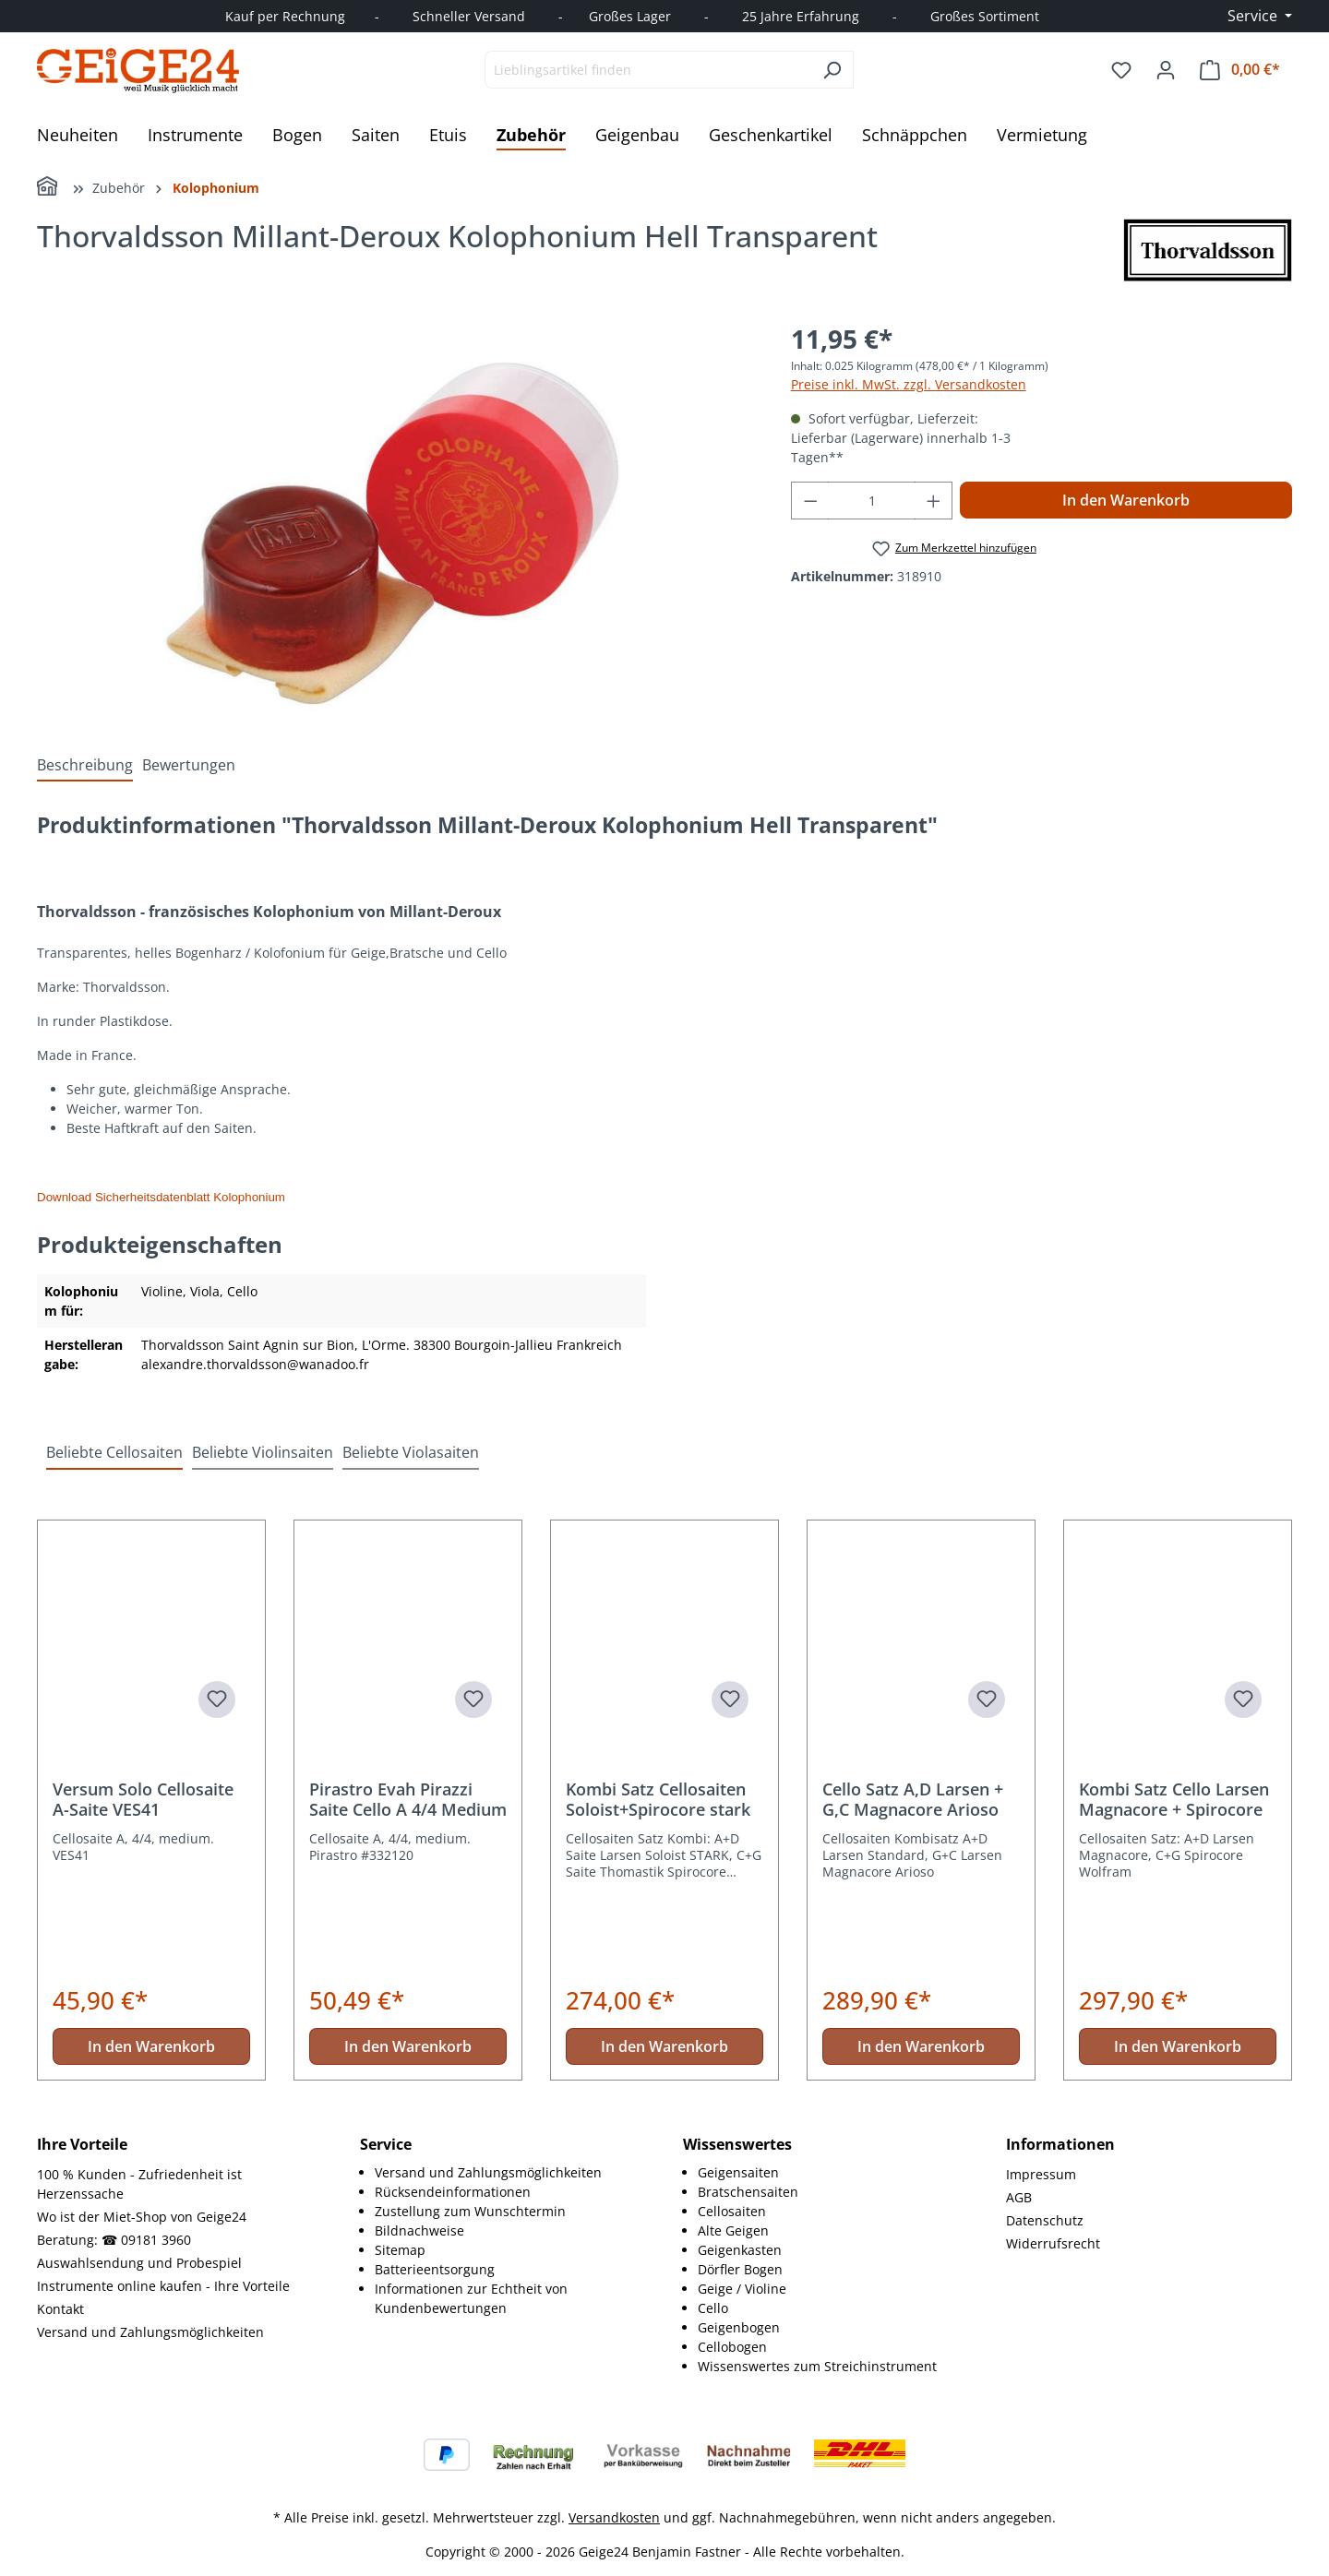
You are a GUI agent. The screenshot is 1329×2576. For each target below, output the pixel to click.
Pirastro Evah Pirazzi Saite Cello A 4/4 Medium (408, 1799)
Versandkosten (614, 2517)
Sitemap (400, 2250)
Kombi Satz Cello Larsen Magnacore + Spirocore (1174, 1799)
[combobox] (648, 70)
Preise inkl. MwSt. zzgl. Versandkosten (908, 384)
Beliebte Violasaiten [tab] (410, 1452)
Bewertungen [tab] (188, 765)
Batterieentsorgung (435, 2269)
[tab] (85, 765)
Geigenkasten (740, 2250)
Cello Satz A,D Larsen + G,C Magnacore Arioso (912, 1799)
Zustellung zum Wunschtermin (470, 2211)
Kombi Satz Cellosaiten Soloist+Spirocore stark (658, 1799)
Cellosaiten (732, 2211)
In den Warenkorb (1126, 500)
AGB (1019, 2197)
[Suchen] (832, 70)
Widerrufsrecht (1053, 2243)
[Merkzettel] (1121, 70)
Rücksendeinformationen (453, 2191)
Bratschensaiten (748, 2191)
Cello (713, 2308)
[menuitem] (510, 2172)
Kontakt (60, 2309)
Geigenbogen (739, 2327)
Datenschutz (1045, 2220)
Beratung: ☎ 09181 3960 (114, 2239)
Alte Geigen (733, 2230)
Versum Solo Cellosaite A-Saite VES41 (143, 1799)
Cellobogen (732, 2346)
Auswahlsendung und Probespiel (139, 2263)
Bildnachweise (419, 2230)
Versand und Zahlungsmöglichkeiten (150, 2332)
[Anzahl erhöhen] (934, 500)
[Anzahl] (872, 500)
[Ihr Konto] (1165, 70)
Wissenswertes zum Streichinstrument (817, 2366)
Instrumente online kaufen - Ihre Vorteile (163, 2286)
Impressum (1041, 2174)
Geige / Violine (742, 2288)
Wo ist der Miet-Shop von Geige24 (141, 2216)
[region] (395, 517)
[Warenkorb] (1240, 70)
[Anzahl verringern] (810, 500)
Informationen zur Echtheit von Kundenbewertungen (471, 2298)
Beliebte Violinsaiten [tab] (262, 1452)
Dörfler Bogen (740, 2269)
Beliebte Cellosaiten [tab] (114, 1452)
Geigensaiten (738, 2172)
